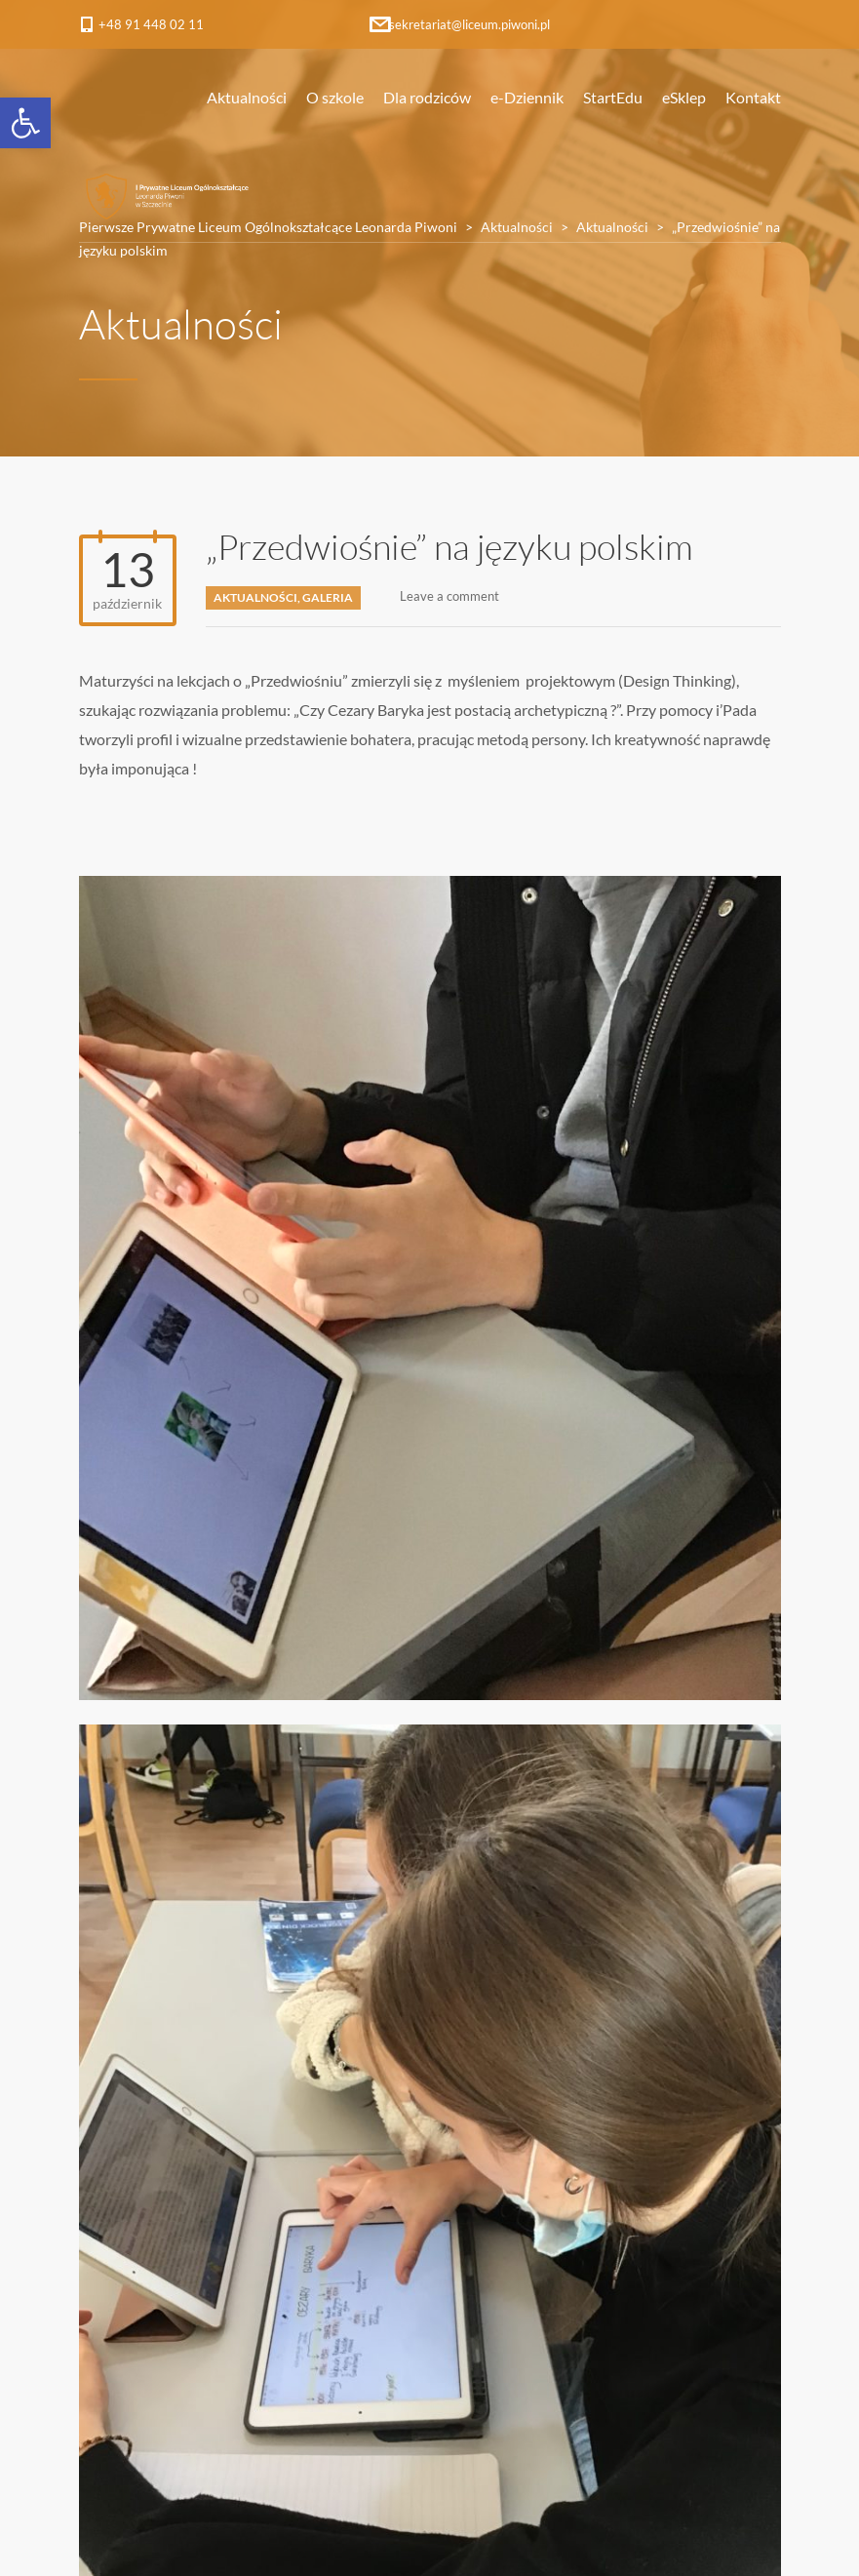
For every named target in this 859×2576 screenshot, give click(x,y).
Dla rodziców (427, 97)
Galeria (327, 597)
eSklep (684, 97)
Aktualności (247, 97)
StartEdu (613, 97)
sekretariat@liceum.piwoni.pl (469, 24)
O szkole (335, 97)
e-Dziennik (527, 97)
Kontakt (753, 97)
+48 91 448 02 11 (151, 24)
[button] (25, 123)
